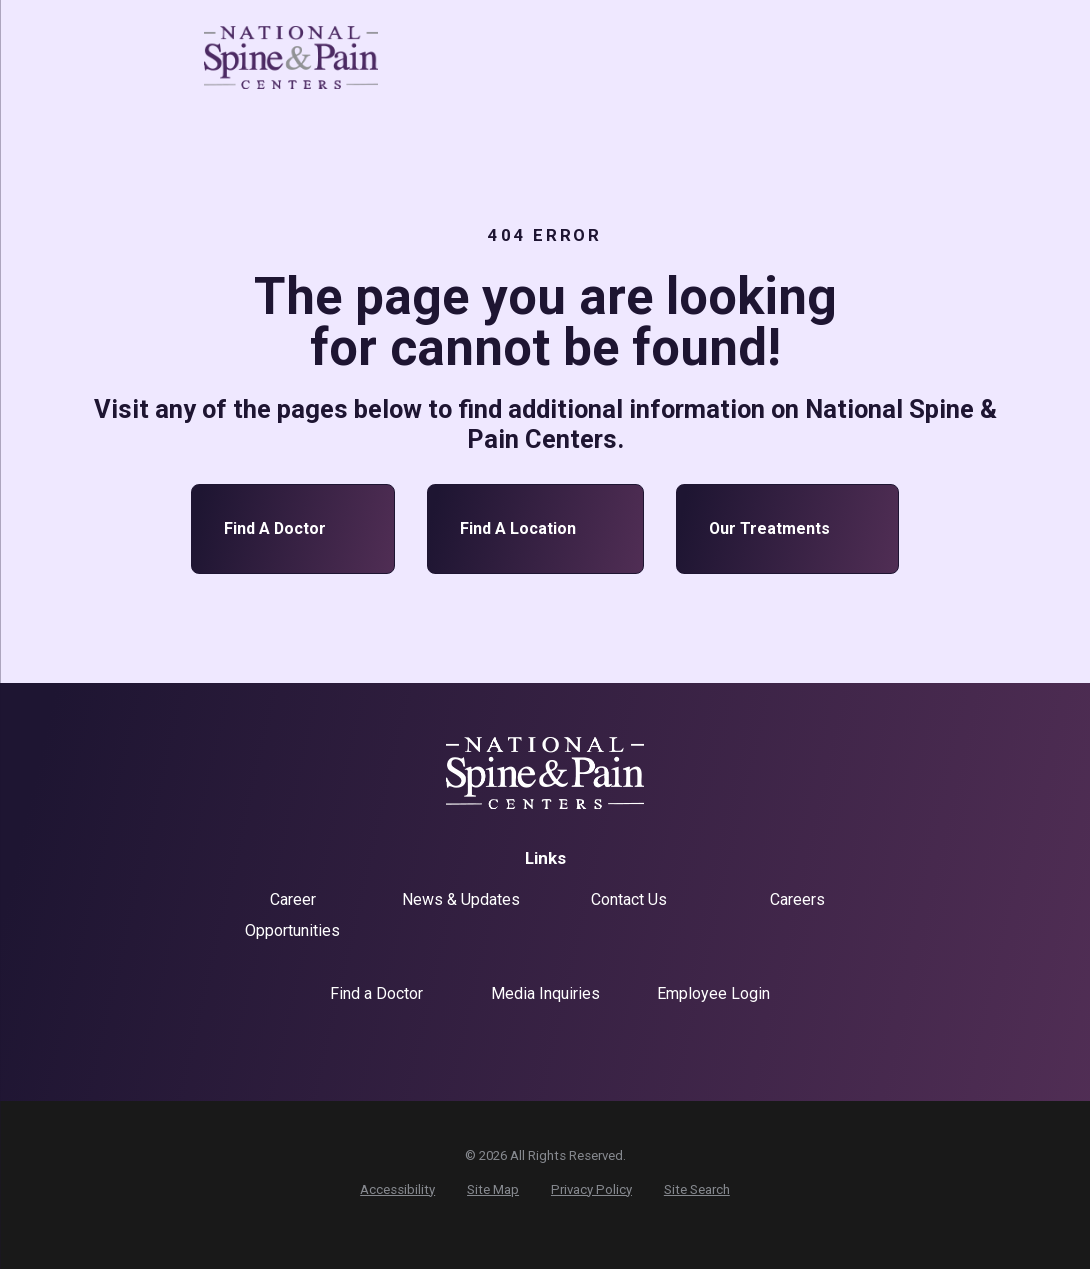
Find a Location (536, 529)
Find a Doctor (293, 529)
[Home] (291, 58)
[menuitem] (397, 1190)
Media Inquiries (545, 993)
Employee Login (713, 993)
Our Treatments (787, 529)
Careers (797, 899)
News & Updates (461, 899)
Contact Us (629, 899)
